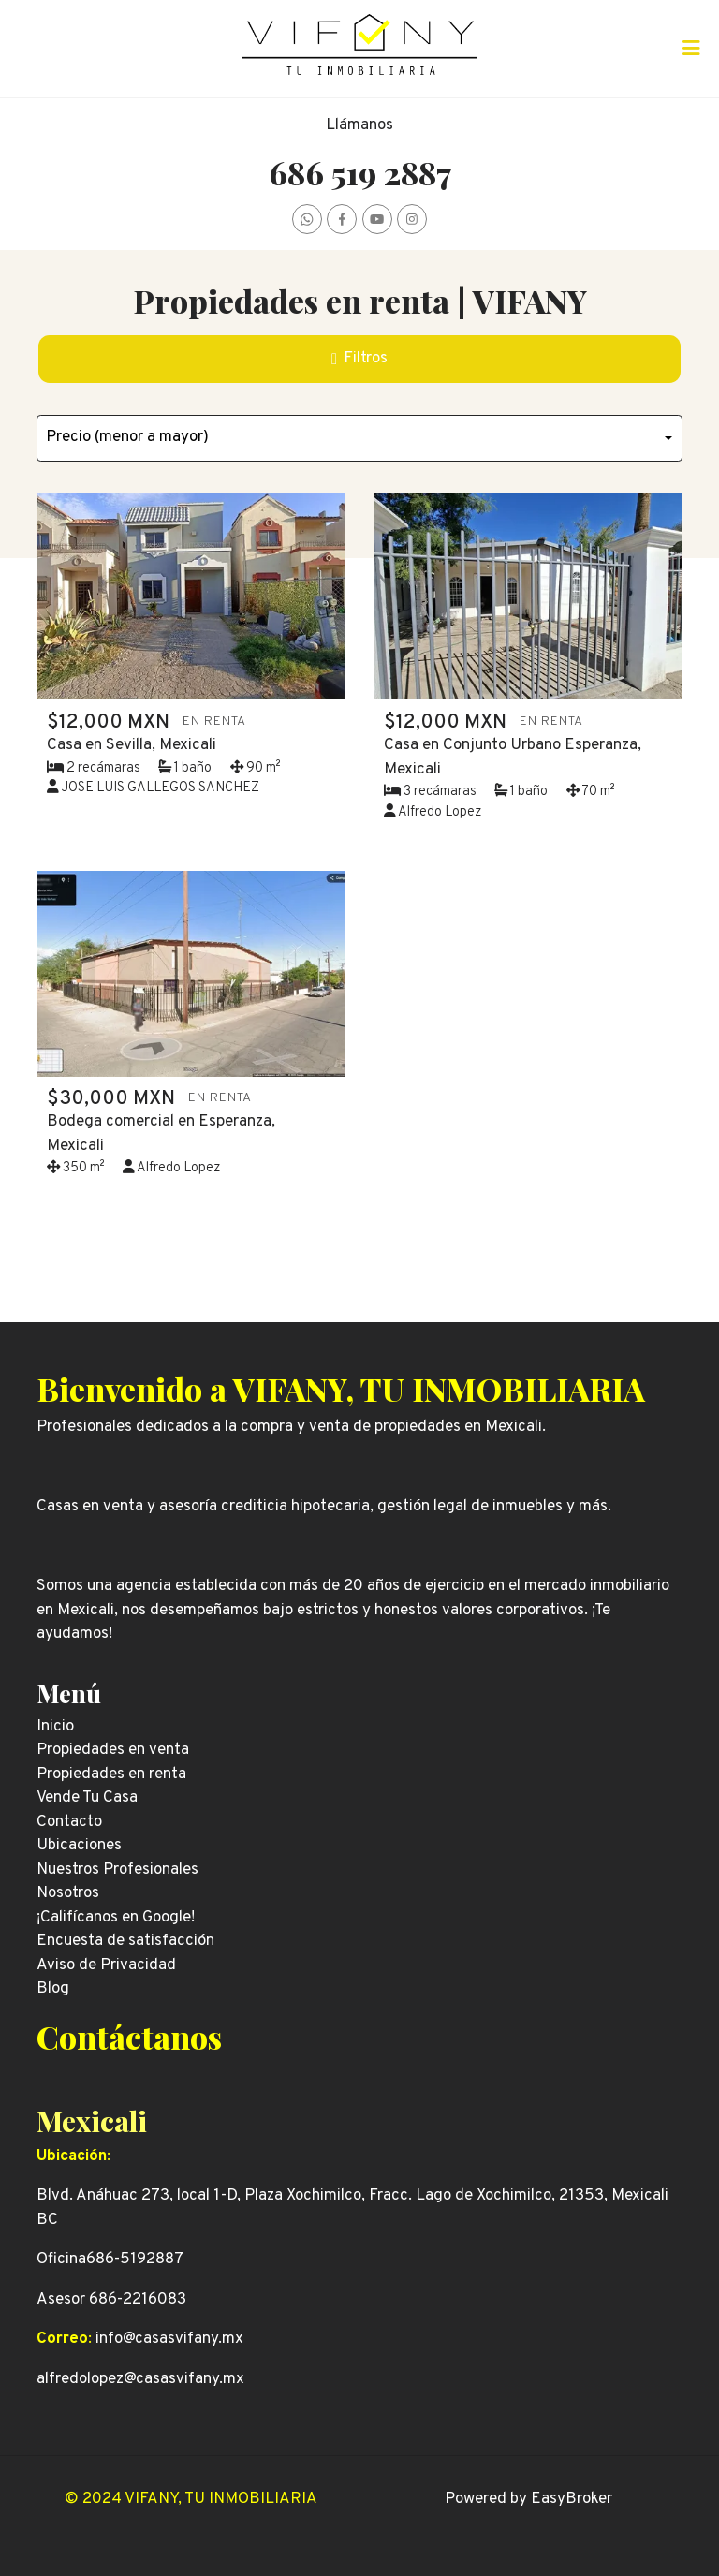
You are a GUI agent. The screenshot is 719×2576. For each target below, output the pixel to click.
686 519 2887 (360, 172)
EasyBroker (571, 2499)
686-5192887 (134, 2259)
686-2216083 (137, 2299)
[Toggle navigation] (691, 48)
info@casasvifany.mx (169, 2339)
